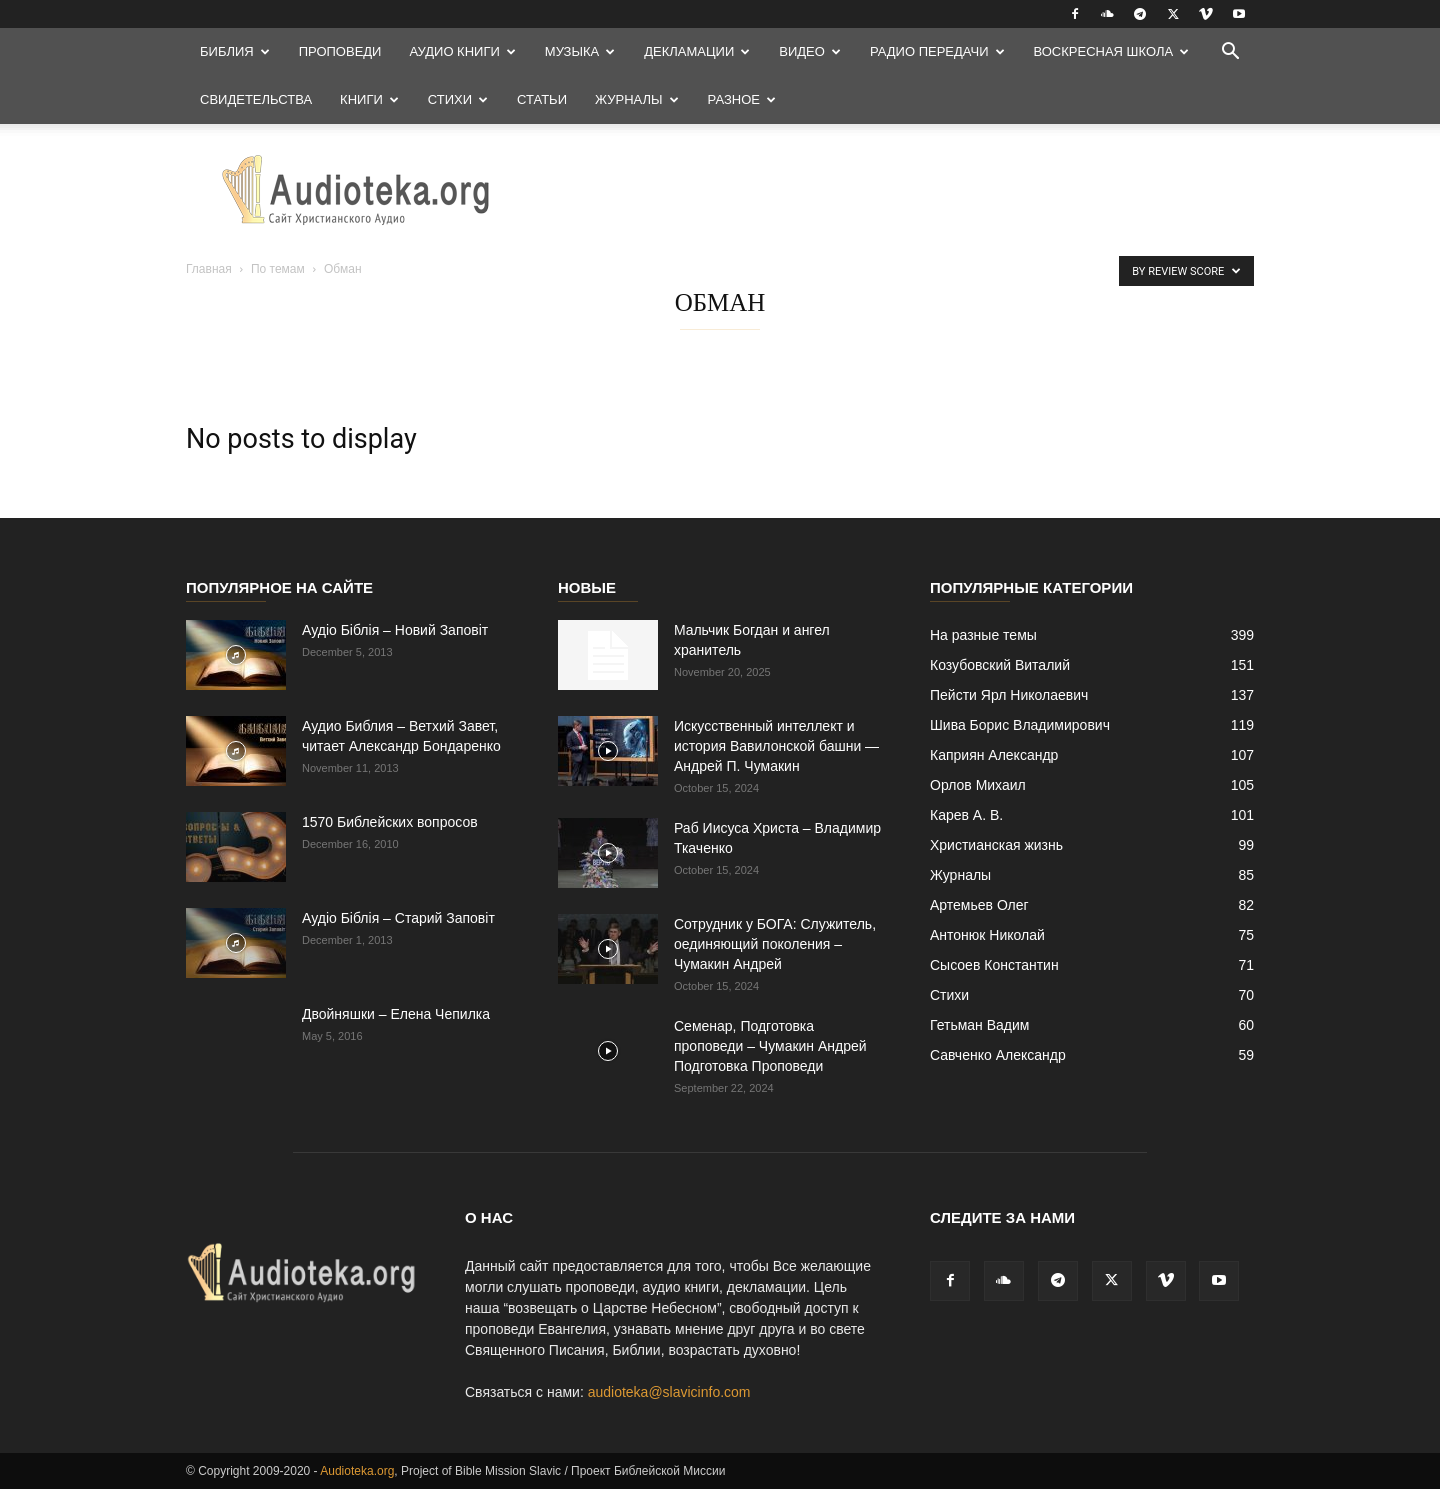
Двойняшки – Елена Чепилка (396, 1014)
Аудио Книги (462, 51)
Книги (369, 99)
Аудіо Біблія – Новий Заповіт (395, 630)
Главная (209, 269)
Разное (742, 99)
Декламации (697, 51)
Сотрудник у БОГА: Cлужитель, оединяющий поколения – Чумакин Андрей (775, 944)
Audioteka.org (357, 1471)
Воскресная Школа (1112, 51)
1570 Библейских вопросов (390, 822)
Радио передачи (937, 51)
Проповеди (340, 51)
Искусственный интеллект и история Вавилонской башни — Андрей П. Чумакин (776, 746)
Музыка (580, 51)
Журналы (637, 99)
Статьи (542, 99)
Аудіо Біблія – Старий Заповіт (398, 918)
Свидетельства (256, 99)
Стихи (458, 99)
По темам (278, 269)
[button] (1230, 53)
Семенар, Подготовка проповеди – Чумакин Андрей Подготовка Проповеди (770, 1046)
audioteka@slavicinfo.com (669, 1392)
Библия (235, 51)
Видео (810, 51)
